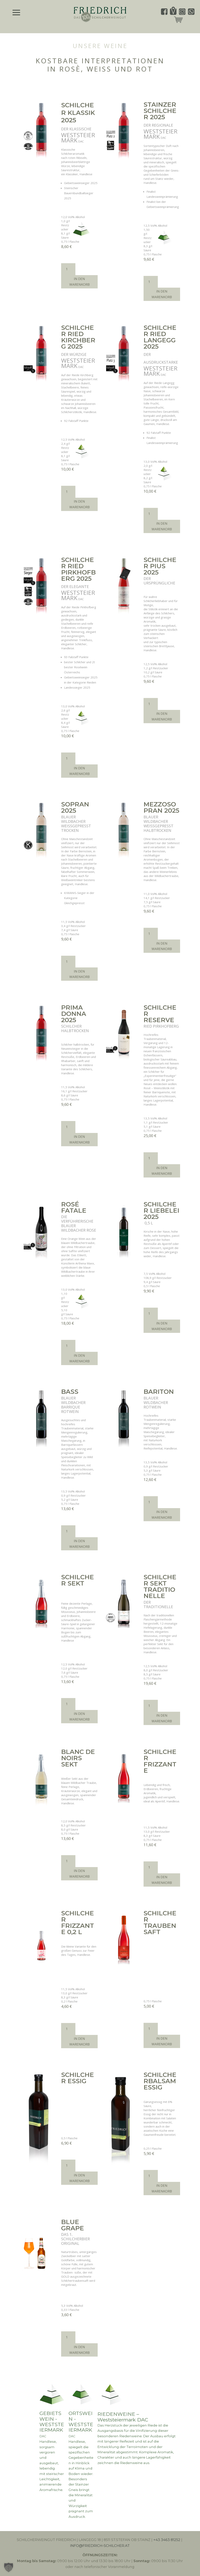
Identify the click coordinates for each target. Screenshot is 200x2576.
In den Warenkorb (79, 281)
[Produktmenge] (68, 269)
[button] (8, 2567)
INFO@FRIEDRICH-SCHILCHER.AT (100, 2546)
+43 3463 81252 (166, 2540)
